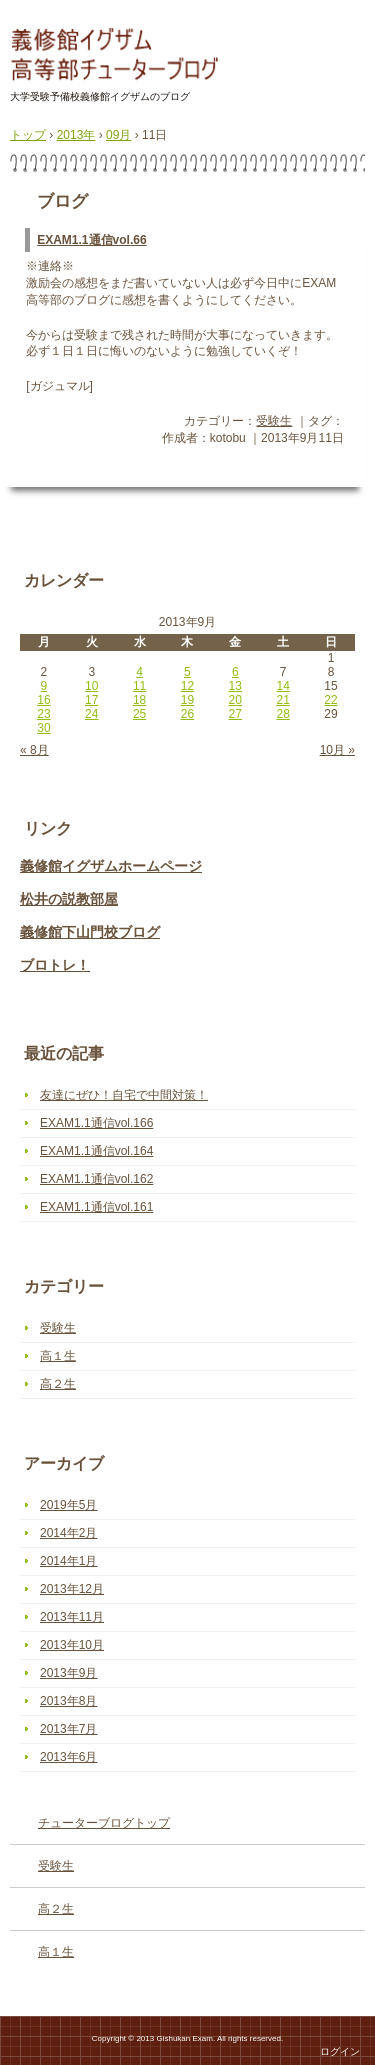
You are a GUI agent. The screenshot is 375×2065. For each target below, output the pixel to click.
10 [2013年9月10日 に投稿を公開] (91, 686)
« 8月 (34, 750)
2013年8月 (68, 1701)
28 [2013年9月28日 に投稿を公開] (282, 714)
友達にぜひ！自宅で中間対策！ (124, 1095)
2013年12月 (72, 1589)
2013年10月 (72, 1645)
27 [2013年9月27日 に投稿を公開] (235, 714)
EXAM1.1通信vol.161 (96, 1207)
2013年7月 (68, 1729)
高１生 (58, 1356)
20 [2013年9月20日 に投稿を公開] (235, 700)
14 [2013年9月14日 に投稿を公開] (282, 686)
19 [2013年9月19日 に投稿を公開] (187, 700)
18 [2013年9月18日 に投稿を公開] (139, 700)
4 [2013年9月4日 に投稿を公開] (139, 672)
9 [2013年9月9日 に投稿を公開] (44, 686)
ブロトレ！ (55, 965)
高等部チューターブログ (117, 55)
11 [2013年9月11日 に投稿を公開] (139, 686)
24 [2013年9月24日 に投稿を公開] (91, 714)
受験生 (274, 421)
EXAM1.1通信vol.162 (96, 1179)
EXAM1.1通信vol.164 (96, 1151)
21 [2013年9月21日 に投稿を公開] (282, 700)
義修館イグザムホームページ (111, 866)
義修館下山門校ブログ (90, 932)
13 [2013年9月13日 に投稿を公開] (235, 686)
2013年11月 (72, 1617)
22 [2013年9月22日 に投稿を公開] (330, 700)
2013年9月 (68, 1673)
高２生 (58, 1384)
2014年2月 (68, 1533)
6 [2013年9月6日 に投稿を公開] (235, 672)
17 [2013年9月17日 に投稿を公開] (91, 700)
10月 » (337, 750)
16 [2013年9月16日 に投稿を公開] (43, 700)
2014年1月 (68, 1561)
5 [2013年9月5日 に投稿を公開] (187, 672)
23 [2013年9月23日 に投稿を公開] (43, 714)
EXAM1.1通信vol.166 (96, 1123)
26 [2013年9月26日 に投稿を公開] (187, 714)
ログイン (340, 2051)
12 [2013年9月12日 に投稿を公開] (187, 686)
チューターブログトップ (104, 1823)
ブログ (62, 201)
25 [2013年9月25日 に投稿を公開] (139, 714)
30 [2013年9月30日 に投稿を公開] (43, 728)
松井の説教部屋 (69, 899)
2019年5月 (68, 1505)
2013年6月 (68, 1757)
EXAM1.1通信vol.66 (91, 240)
